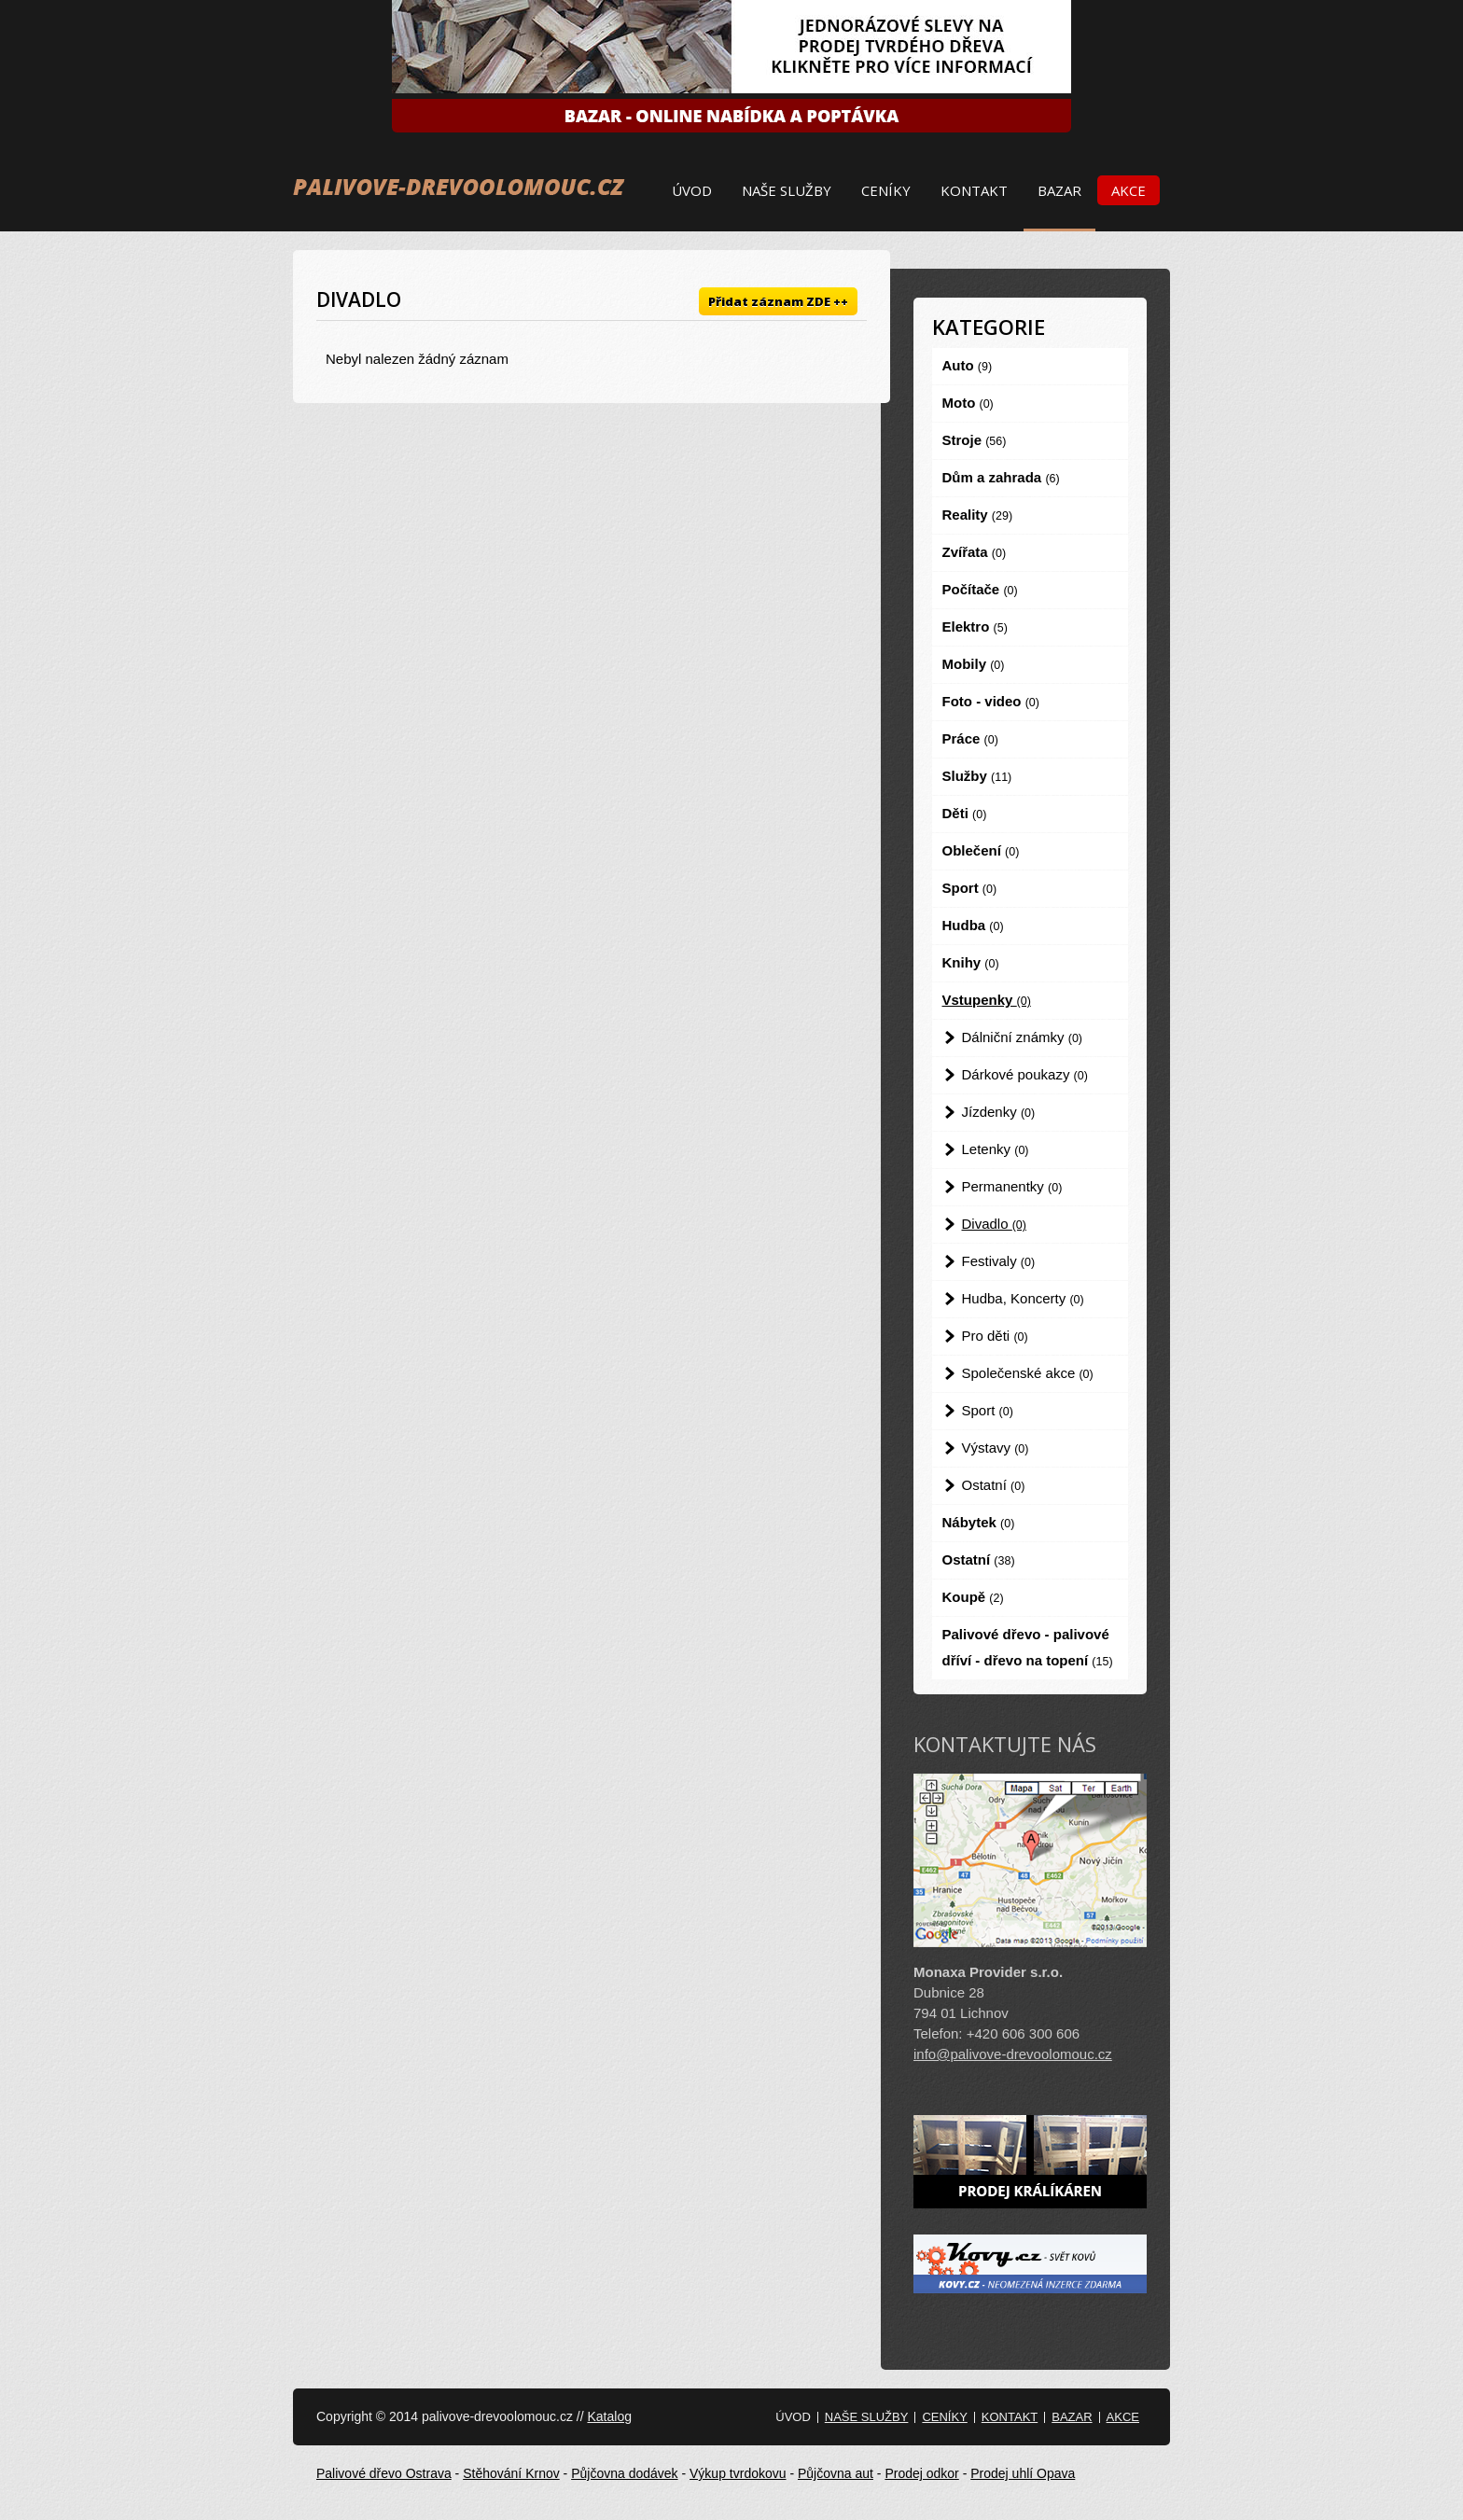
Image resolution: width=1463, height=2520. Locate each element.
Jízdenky (999, 1112)
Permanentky (1012, 1186)
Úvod (692, 190)
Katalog (609, 2416)
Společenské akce (1028, 1373)
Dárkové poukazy (1025, 1074)
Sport (969, 888)
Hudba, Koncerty (1023, 1298)
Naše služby (786, 190)
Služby (977, 776)
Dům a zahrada (1001, 477)
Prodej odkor (921, 2473)
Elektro (975, 626)
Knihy (970, 962)
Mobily (973, 664)
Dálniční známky (1022, 1037)
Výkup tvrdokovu (738, 2473)
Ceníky (886, 190)
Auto (967, 365)
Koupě (973, 1597)
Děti (964, 813)
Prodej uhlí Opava (1022, 2473)
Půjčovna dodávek (624, 2473)
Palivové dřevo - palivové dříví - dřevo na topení (1027, 1647)
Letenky (995, 1149)
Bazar (1059, 190)
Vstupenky (986, 1000)
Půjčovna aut (835, 2473)
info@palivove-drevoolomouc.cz (1012, 2054)
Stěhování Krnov (511, 2473)
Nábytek (978, 1522)
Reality (977, 514)
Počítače (980, 589)
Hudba (973, 925)
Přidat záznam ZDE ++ (778, 301)
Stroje (974, 440)
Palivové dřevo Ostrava (384, 2473)
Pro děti (995, 1336)
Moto (968, 403)
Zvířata (974, 552)
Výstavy (995, 1447)
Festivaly (999, 1261)
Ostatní (993, 1485)
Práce (970, 738)
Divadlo (994, 1224)
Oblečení (981, 850)
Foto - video (990, 701)
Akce (1128, 190)
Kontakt (974, 190)
